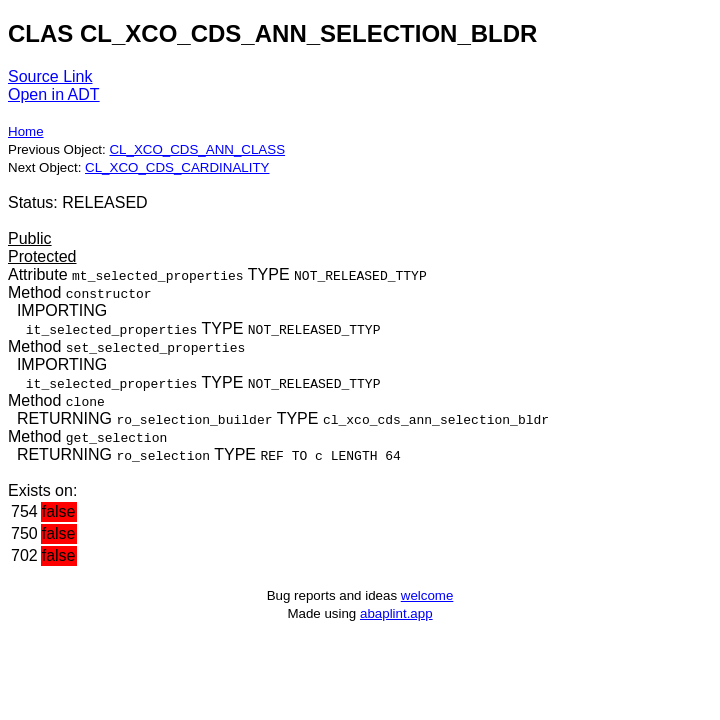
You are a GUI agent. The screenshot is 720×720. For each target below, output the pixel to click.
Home (26, 131)
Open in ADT (54, 94)
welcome (427, 595)
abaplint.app (396, 613)
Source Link (50, 76)
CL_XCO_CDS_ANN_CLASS (197, 149)
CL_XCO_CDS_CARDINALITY (177, 167)
